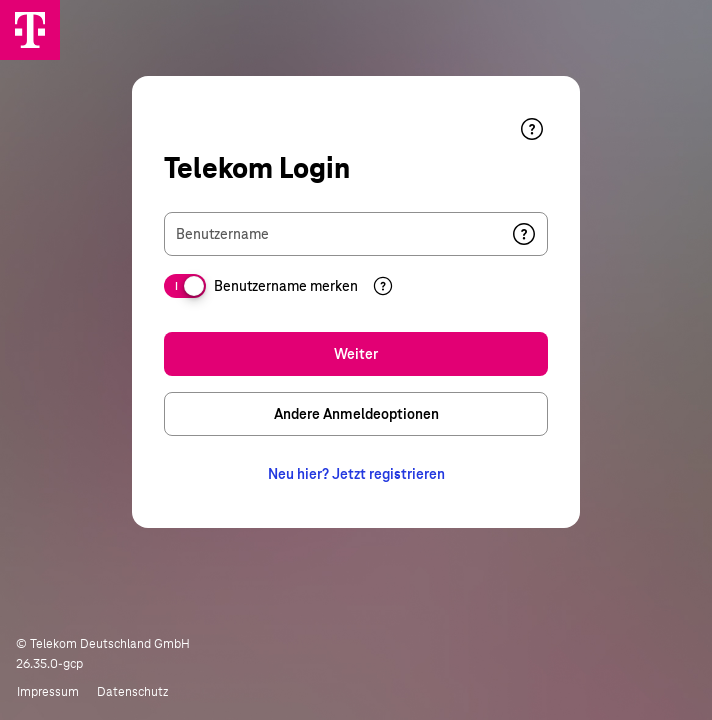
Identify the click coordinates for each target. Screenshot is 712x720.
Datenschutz (132, 692)
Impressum (48, 692)
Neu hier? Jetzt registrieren (356, 474)
